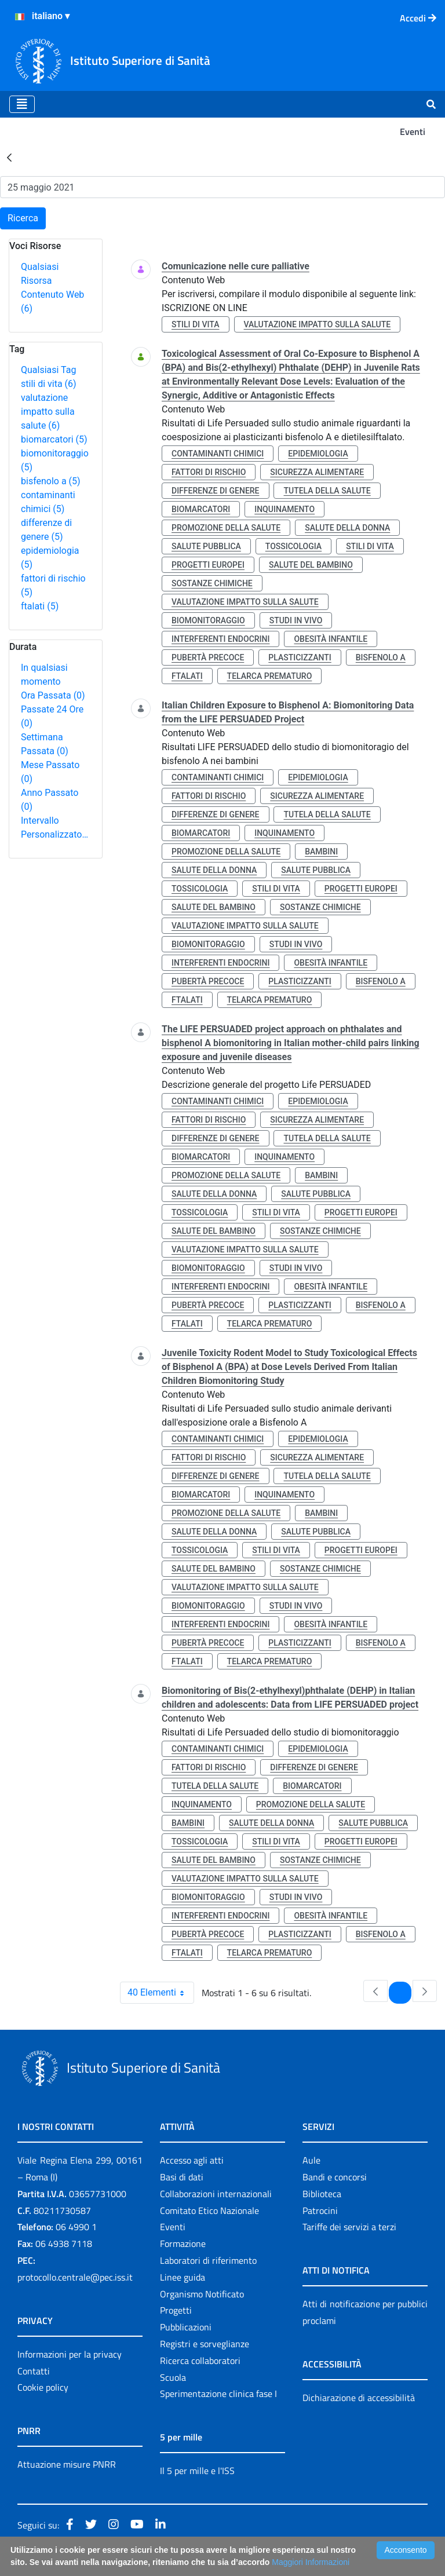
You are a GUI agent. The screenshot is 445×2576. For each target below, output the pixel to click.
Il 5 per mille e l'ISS (197, 2471)
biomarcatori (54, 439)
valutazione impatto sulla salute (48, 411)
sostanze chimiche (212, 583)
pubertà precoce (208, 657)
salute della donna (347, 527)
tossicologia (293, 546)
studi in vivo (296, 620)
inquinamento (284, 509)
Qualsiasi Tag (48, 369)
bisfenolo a (51, 481)
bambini (321, 851)
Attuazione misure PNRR (66, 2464)
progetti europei (208, 564)
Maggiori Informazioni (310, 2562)
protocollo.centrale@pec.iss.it (75, 2277)
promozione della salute (226, 527)
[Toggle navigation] (22, 104)
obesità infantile (330, 639)
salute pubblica (206, 546)
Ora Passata (53, 695)
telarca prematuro (269, 676)
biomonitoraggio (208, 620)
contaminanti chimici (218, 453)
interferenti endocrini (220, 639)
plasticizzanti (299, 657)
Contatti (33, 2371)
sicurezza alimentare (317, 472)
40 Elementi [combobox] (160, 1993)
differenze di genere (216, 490)
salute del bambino (311, 564)
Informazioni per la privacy (69, 2354)
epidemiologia (318, 453)
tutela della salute (326, 490)
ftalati (40, 606)
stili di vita (48, 383)
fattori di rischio (209, 472)
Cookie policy (42, 2387)
